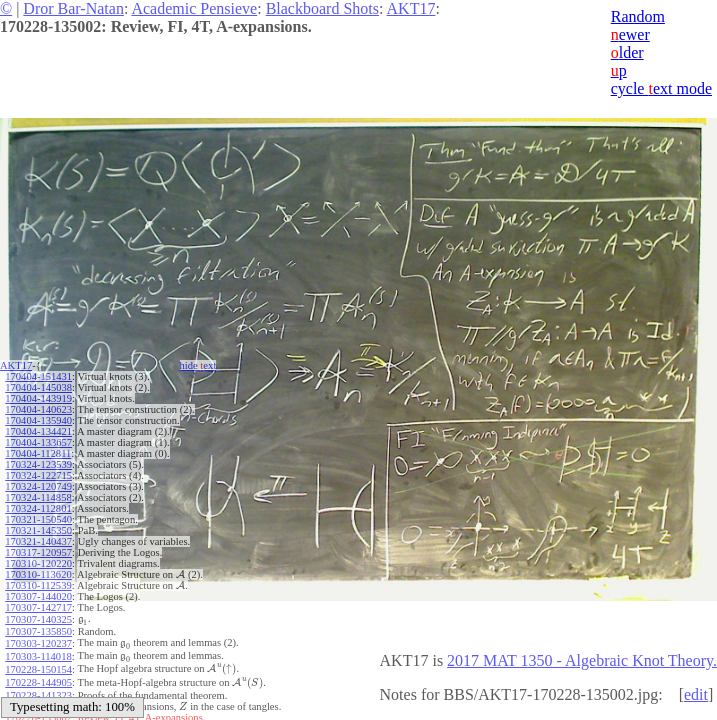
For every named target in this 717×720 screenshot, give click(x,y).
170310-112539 (38, 585)
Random (638, 16)
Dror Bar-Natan (73, 8)
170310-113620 (38, 574)
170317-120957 (38, 552)
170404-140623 (38, 409)
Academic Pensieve (194, 8)
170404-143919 (38, 398)
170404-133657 (38, 442)
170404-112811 (38, 453)
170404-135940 (38, 420)
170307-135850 (38, 629)
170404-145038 (38, 387)
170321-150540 (38, 519)
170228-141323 (38, 684)
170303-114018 (38, 651)
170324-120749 (38, 486)
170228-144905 (38, 673)
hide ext (198, 365)
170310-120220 (38, 563)
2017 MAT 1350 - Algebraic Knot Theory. (582, 660)
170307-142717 (38, 607)
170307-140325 (38, 618)
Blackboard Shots (322, 8)
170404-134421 (38, 431)
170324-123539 (38, 464)
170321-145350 (38, 530)
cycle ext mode (661, 88)
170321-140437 (38, 541)
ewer (630, 34)
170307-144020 (38, 596)
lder (627, 52)
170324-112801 (38, 508)
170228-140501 (38, 695)
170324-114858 (38, 497)
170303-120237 (38, 640)
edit (696, 694)
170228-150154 (38, 662)
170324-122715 (38, 475)
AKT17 (411, 8)
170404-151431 (38, 376)
